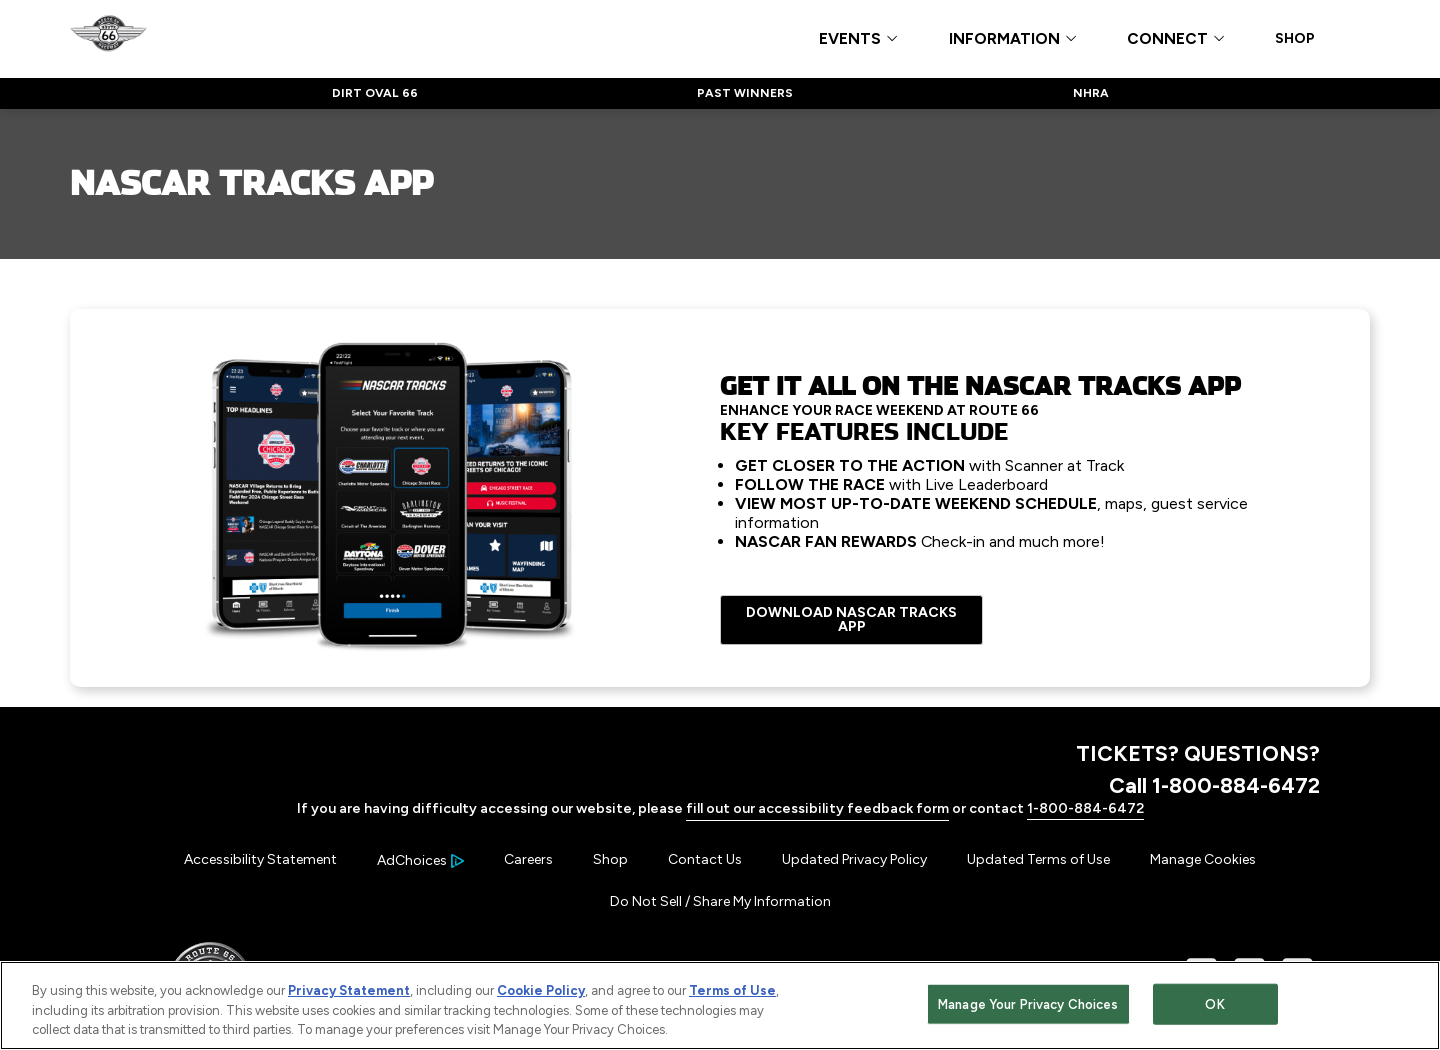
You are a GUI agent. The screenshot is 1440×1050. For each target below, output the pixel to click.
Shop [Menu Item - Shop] (610, 859)
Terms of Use (732, 992)
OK (1214, 1005)
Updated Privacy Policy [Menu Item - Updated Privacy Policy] (854, 859)
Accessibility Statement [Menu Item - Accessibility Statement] (260, 859)
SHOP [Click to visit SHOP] (1295, 39)
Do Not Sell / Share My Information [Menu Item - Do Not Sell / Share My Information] (720, 901)
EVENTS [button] (850, 39)
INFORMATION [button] (1004, 39)
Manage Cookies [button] (1203, 859)
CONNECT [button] (1167, 39)
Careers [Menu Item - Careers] (528, 859)
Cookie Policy (541, 992)
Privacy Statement (349, 992)
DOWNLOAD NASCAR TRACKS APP (851, 619)
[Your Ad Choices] (420, 860)
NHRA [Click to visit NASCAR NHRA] (1091, 93)
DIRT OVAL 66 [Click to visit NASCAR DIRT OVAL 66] (375, 93)
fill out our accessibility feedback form (817, 808)
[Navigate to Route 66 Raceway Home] (108, 38)
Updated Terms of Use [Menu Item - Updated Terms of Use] (1038, 859)
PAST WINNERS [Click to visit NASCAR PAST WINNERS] (745, 93)
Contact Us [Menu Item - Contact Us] (705, 859)
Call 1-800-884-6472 (1214, 785)
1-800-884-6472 (1085, 808)
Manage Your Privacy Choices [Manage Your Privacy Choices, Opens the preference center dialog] (1028, 1005)
